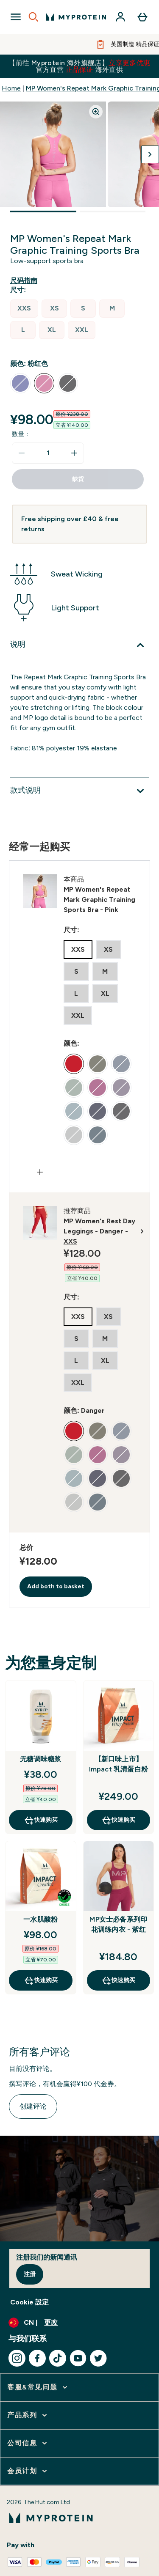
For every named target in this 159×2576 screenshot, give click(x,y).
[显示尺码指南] (25, 281)
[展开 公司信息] (28, 2443)
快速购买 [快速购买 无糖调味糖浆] (41, 1820)
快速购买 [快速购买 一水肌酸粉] (41, 1980)
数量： (21, 434)
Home (11, 88)
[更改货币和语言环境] (79, 2323)
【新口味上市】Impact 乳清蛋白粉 (118, 1764)
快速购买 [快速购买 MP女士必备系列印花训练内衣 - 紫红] (118, 1980)
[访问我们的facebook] (37, 2358)
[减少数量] (21, 453)
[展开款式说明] (79, 791)
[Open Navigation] (15, 17)
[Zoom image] (96, 111)
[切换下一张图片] (150, 154)
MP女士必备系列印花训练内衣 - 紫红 (118, 1924)
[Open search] (33, 17)
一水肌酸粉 (40, 1919)
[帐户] (120, 17)
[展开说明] (79, 645)
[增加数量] (74, 453)
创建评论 (33, 2106)
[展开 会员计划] (28, 2471)
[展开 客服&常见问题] (38, 2387)
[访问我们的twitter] (98, 2358)
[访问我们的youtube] (78, 2358)
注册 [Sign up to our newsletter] (30, 2274)
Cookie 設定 (29, 2302)
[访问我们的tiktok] (57, 2358)
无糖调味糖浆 (40, 1759)
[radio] (24, 308)
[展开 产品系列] (28, 2415)
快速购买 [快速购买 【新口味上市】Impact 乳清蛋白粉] (118, 1820)
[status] (48, 453)
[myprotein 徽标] (76, 17)
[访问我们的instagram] (16, 2358)
